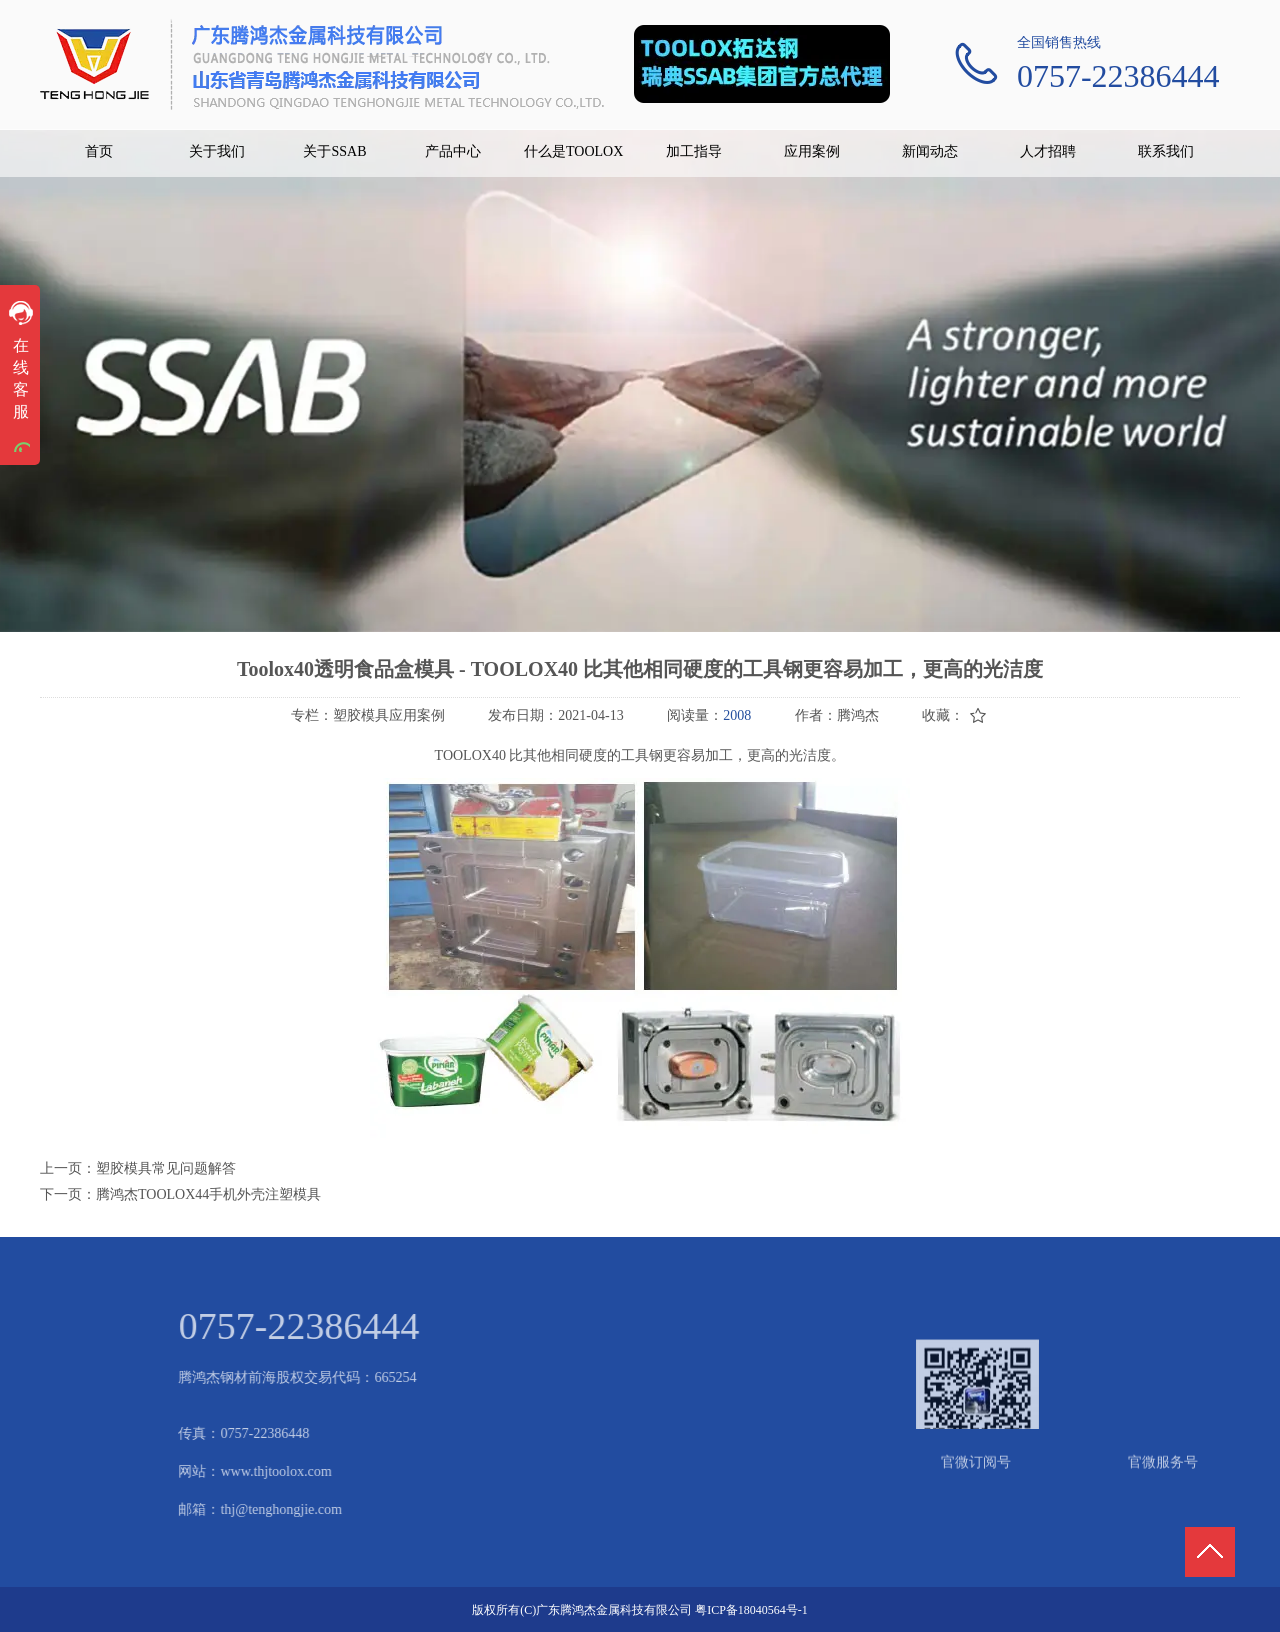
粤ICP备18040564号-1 (751, 1610)
